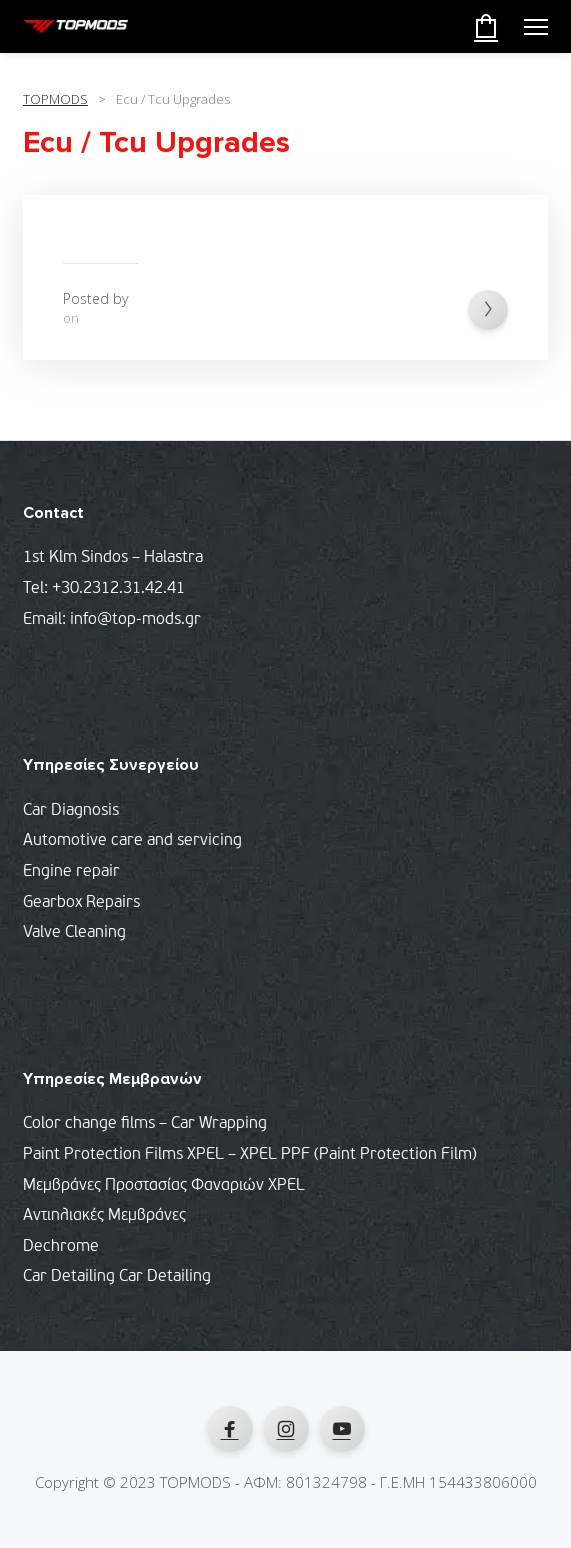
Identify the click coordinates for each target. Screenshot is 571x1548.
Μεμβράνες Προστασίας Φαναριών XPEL (164, 1186)
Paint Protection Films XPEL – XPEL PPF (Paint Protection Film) (250, 1155)
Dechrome (61, 1247)
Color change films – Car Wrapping (145, 1124)
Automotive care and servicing (132, 841)
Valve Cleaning (74, 933)
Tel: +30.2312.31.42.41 (104, 589)
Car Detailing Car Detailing (117, 1277)
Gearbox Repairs (81, 903)
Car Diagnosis (71, 811)
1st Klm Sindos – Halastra (113, 558)
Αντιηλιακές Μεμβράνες (104, 1216)
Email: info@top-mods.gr (112, 620)
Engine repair (71, 872)
